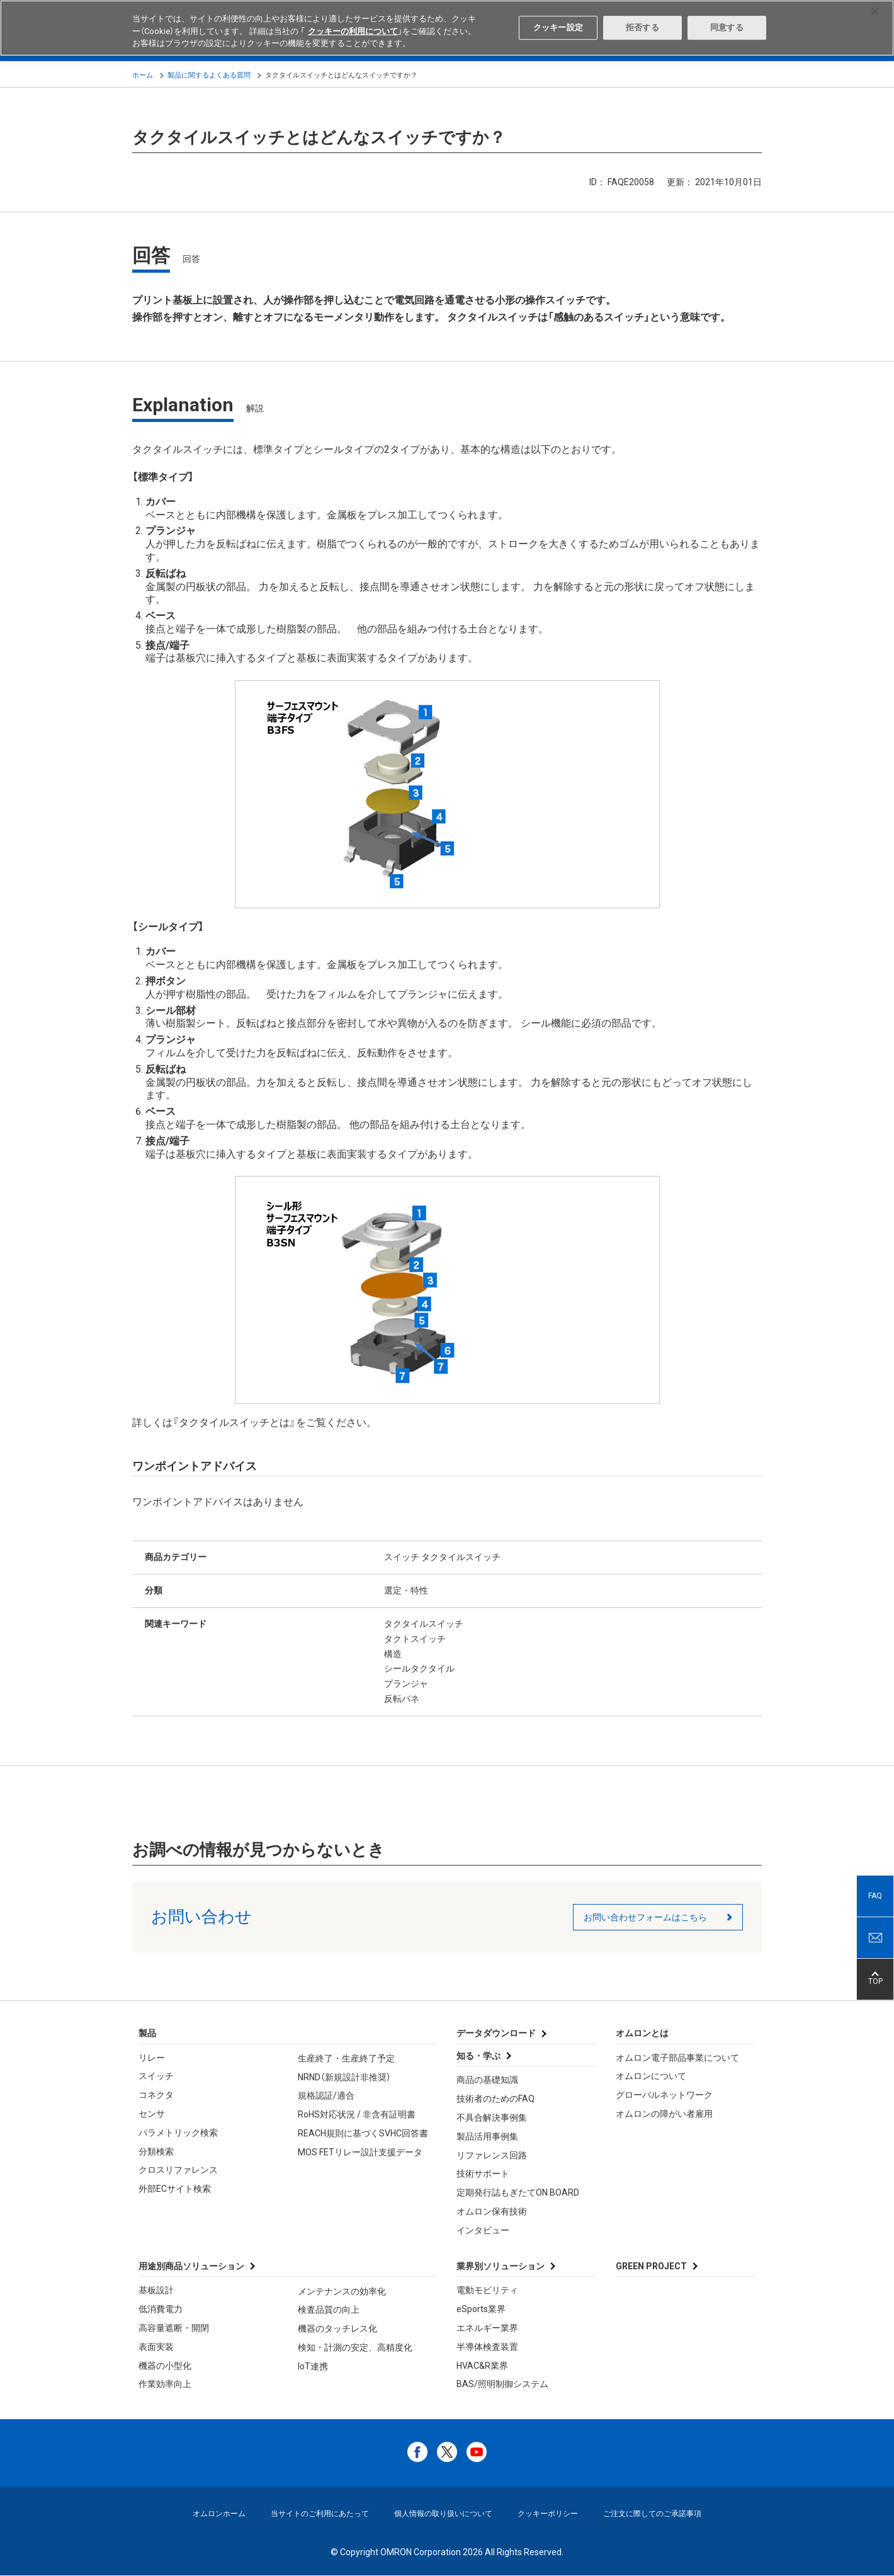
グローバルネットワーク (664, 2095)
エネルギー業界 (487, 2328)
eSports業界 (481, 2309)
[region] (447, 28)
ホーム (142, 75)
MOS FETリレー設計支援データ (360, 2152)
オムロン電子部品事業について (677, 2058)
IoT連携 (313, 2366)
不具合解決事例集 (491, 2117)
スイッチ (156, 2076)
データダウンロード (496, 2033)
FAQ (875, 1895)
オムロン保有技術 (491, 2211)
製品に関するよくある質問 (209, 75)
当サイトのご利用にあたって (320, 2513)
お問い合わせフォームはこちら (645, 1917)
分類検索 (156, 2151)
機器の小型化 (165, 2366)
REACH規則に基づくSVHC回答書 (363, 2133)
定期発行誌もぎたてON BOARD (517, 2192)
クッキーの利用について (353, 31)
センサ (152, 2114)
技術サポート (482, 2174)
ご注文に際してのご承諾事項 (652, 2513)
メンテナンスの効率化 (342, 2291)
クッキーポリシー (548, 2513)
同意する (727, 27)
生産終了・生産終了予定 (346, 2058)
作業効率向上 (165, 2384)
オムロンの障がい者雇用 (664, 2114)
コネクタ (156, 2095)
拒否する (642, 27)
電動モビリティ (487, 2290)
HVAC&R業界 (482, 2366)
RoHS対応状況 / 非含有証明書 (357, 2114)
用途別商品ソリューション (191, 2266)
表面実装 (156, 2347)
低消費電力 (161, 2309)
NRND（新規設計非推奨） (344, 2077)
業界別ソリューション (500, 2266)
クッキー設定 (558, 27)
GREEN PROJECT (651, 2266)
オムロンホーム (219, 2513)
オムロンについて (651, 2076)
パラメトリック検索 (178, 2133)
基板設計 (156, 2290)
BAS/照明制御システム (502, 2384)
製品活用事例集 (487, 2136)
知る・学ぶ (478, 2056)
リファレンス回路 (491, 2155)
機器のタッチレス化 (337, 2328)
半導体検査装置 (487, 2347)
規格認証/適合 (326, 2095)
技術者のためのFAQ (495, 2099)
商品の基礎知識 (487, 2080)
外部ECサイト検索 (175, 2189)
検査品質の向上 (328, 2310)
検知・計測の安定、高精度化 (355, 2347)
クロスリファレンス (178, 2170)
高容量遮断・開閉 (174, 2328)
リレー (152, 2058)
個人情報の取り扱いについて (443, 2513)
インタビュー (482, 2230)
